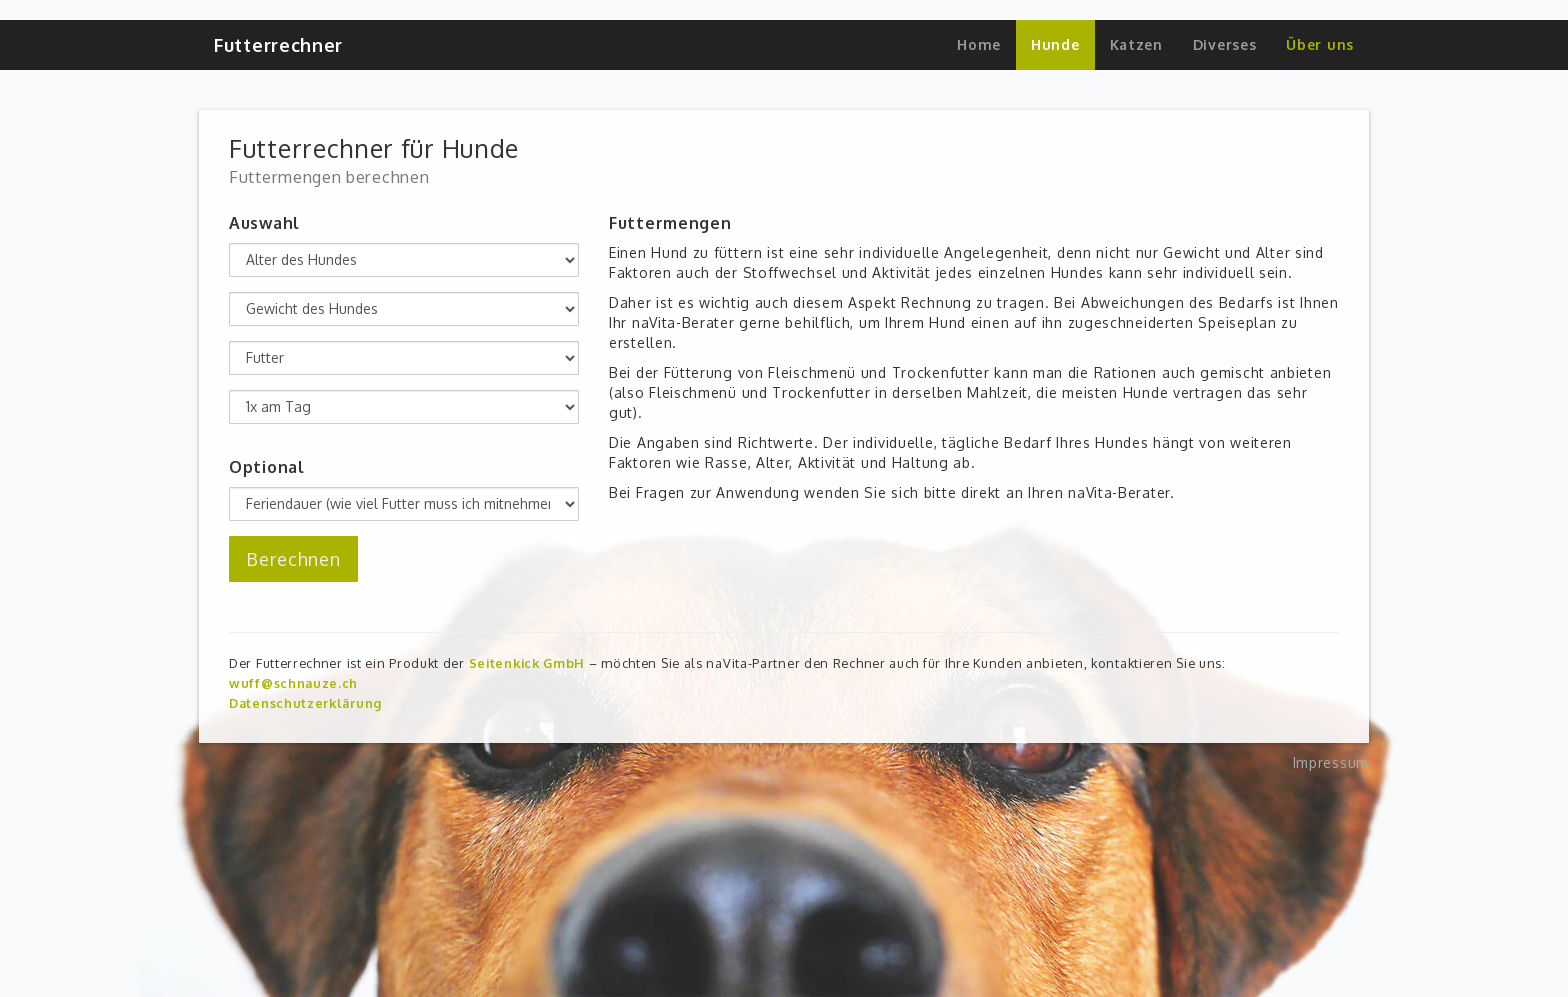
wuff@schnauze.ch (293, 683)
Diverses (1225, 44)
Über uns (1320, 44)
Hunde (1055, 44)
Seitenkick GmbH (527, 663)
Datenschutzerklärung (305, 703)
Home (979, 44)
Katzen (1136, 44)
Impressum (1331, 762)
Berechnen (293, 559)
